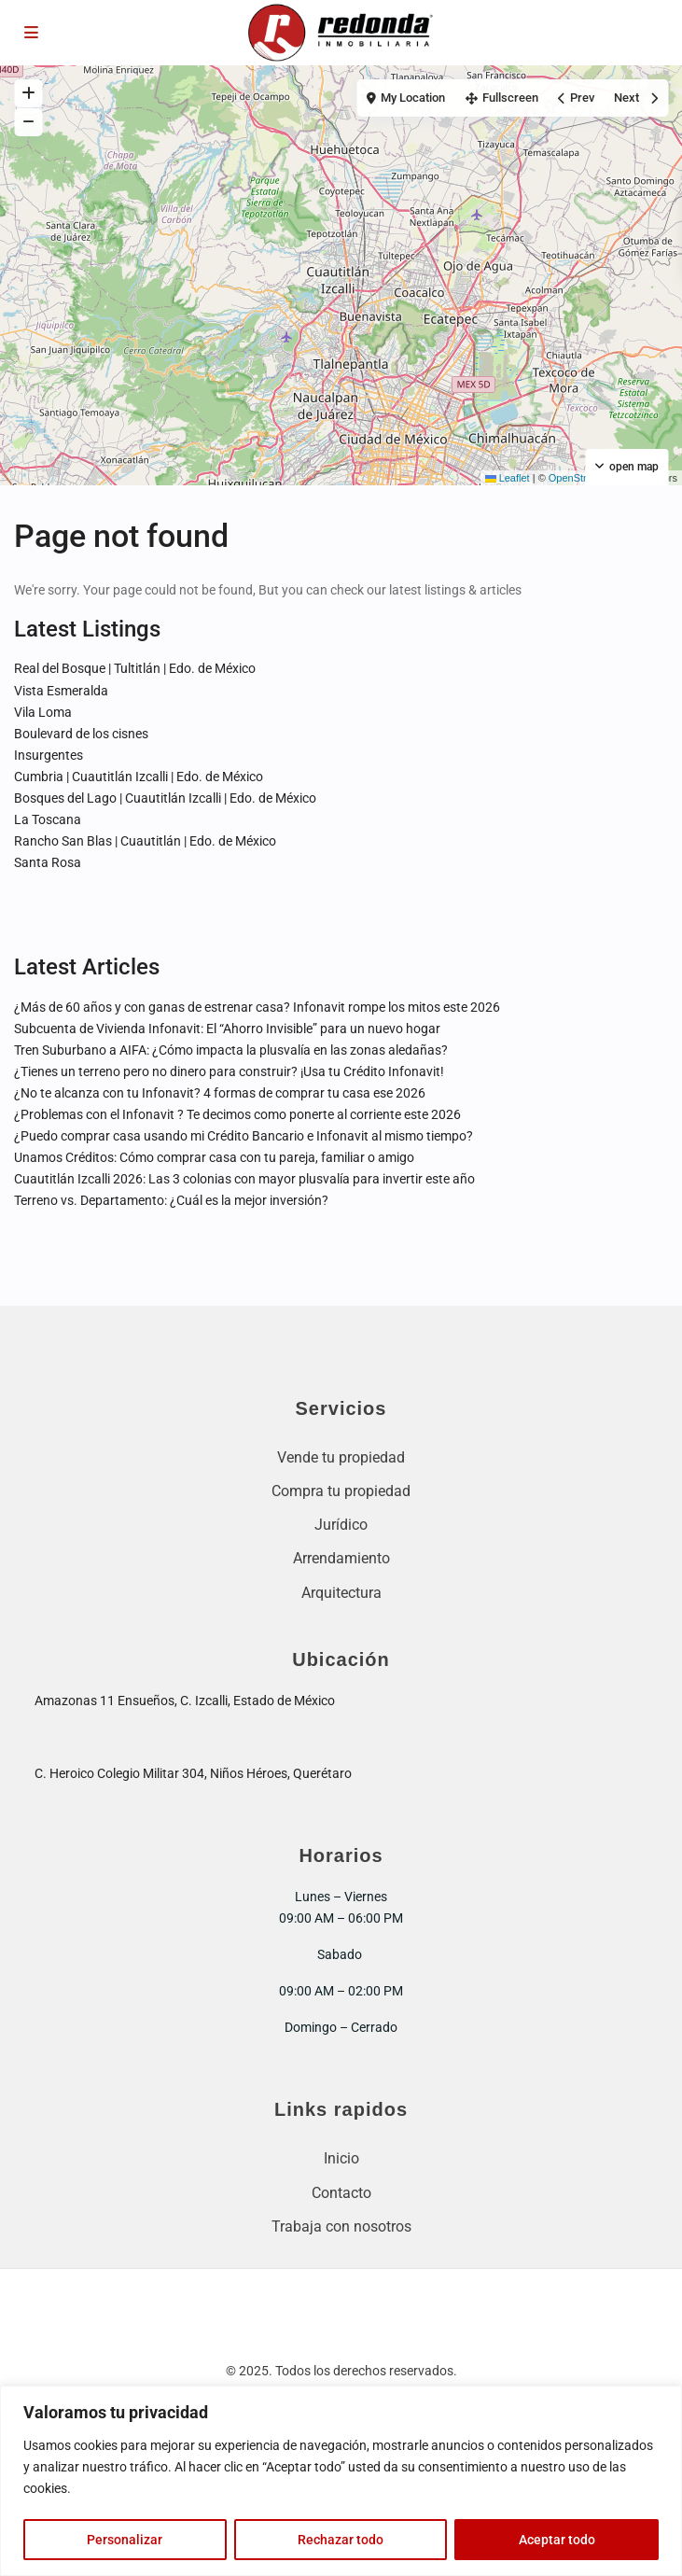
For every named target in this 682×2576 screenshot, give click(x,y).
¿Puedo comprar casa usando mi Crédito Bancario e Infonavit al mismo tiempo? (243, 1135)
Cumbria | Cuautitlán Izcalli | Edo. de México (138, 776)
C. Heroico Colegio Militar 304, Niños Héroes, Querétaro (193, 1773)
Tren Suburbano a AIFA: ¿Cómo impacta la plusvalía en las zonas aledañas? (231, 1050)
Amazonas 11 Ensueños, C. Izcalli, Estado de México (185, 1700)
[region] (341, 2481)
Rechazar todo (340, 2539)
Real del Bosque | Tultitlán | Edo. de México (135, 668)
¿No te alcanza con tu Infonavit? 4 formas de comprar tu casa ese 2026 (219, 1092)
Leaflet (507, 477)
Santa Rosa (47, 862)
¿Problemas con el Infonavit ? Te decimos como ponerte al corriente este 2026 (237, 1114)
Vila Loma (43, 712)
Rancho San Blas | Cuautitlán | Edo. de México (145, 840)
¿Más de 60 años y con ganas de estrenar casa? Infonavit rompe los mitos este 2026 (257, 1007)
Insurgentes (48, 755)
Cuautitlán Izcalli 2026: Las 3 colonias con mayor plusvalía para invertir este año (244, 1178)
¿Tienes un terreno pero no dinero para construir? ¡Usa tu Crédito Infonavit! (229, 1071)
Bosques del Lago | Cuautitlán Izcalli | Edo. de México (165, 798)
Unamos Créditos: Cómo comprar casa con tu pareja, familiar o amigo (214, 1157)
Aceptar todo (557, 2539)
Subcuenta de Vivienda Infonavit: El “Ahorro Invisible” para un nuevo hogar (227, 1028)
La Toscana (47, 819)
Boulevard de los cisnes (81, 733)
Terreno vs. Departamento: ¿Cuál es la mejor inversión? (171, 1200)
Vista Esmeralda (61, 690)
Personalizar (124, 2539)
